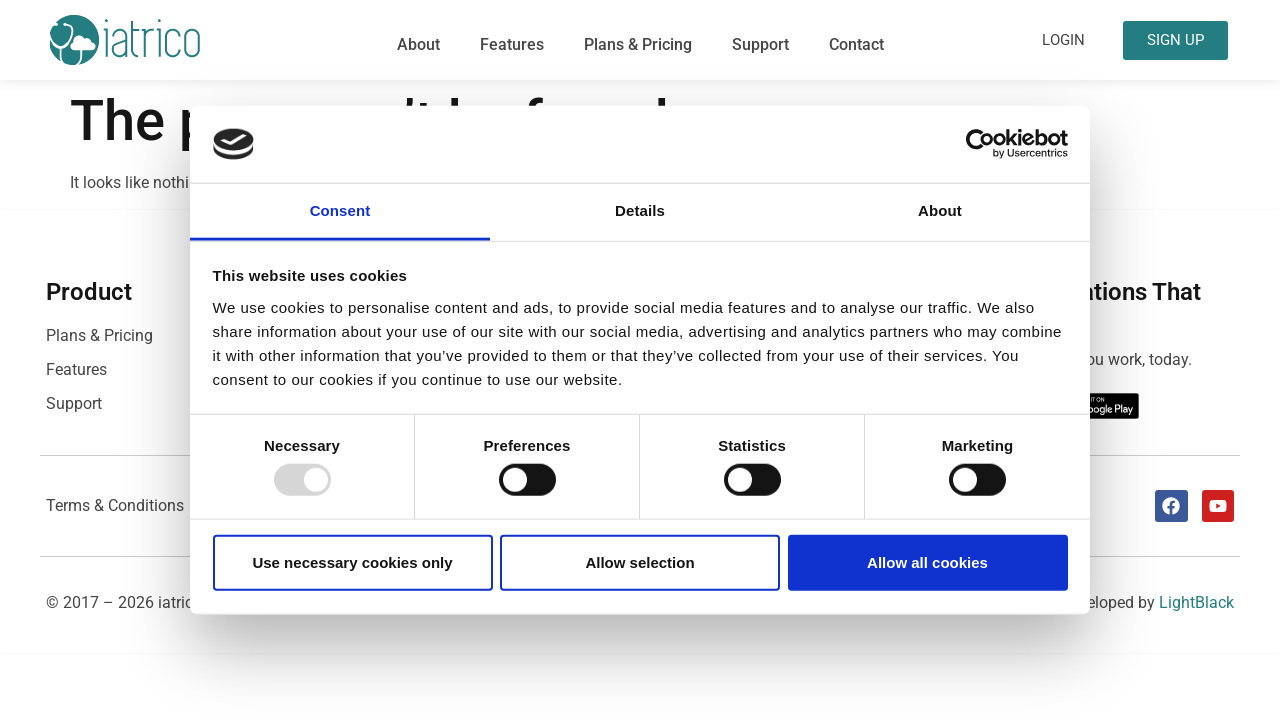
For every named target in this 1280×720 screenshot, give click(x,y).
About (418, 44)
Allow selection (639, 561)
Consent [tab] (340, 210)
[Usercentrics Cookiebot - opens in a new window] (980, 144)
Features (512, 44)
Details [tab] (640, 210)
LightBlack (1196, 602)
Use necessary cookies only (352, 561)
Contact (856, 44)
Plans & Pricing (638, 44)
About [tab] (940, 210)
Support (760, 44)
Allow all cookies (927, 561)
